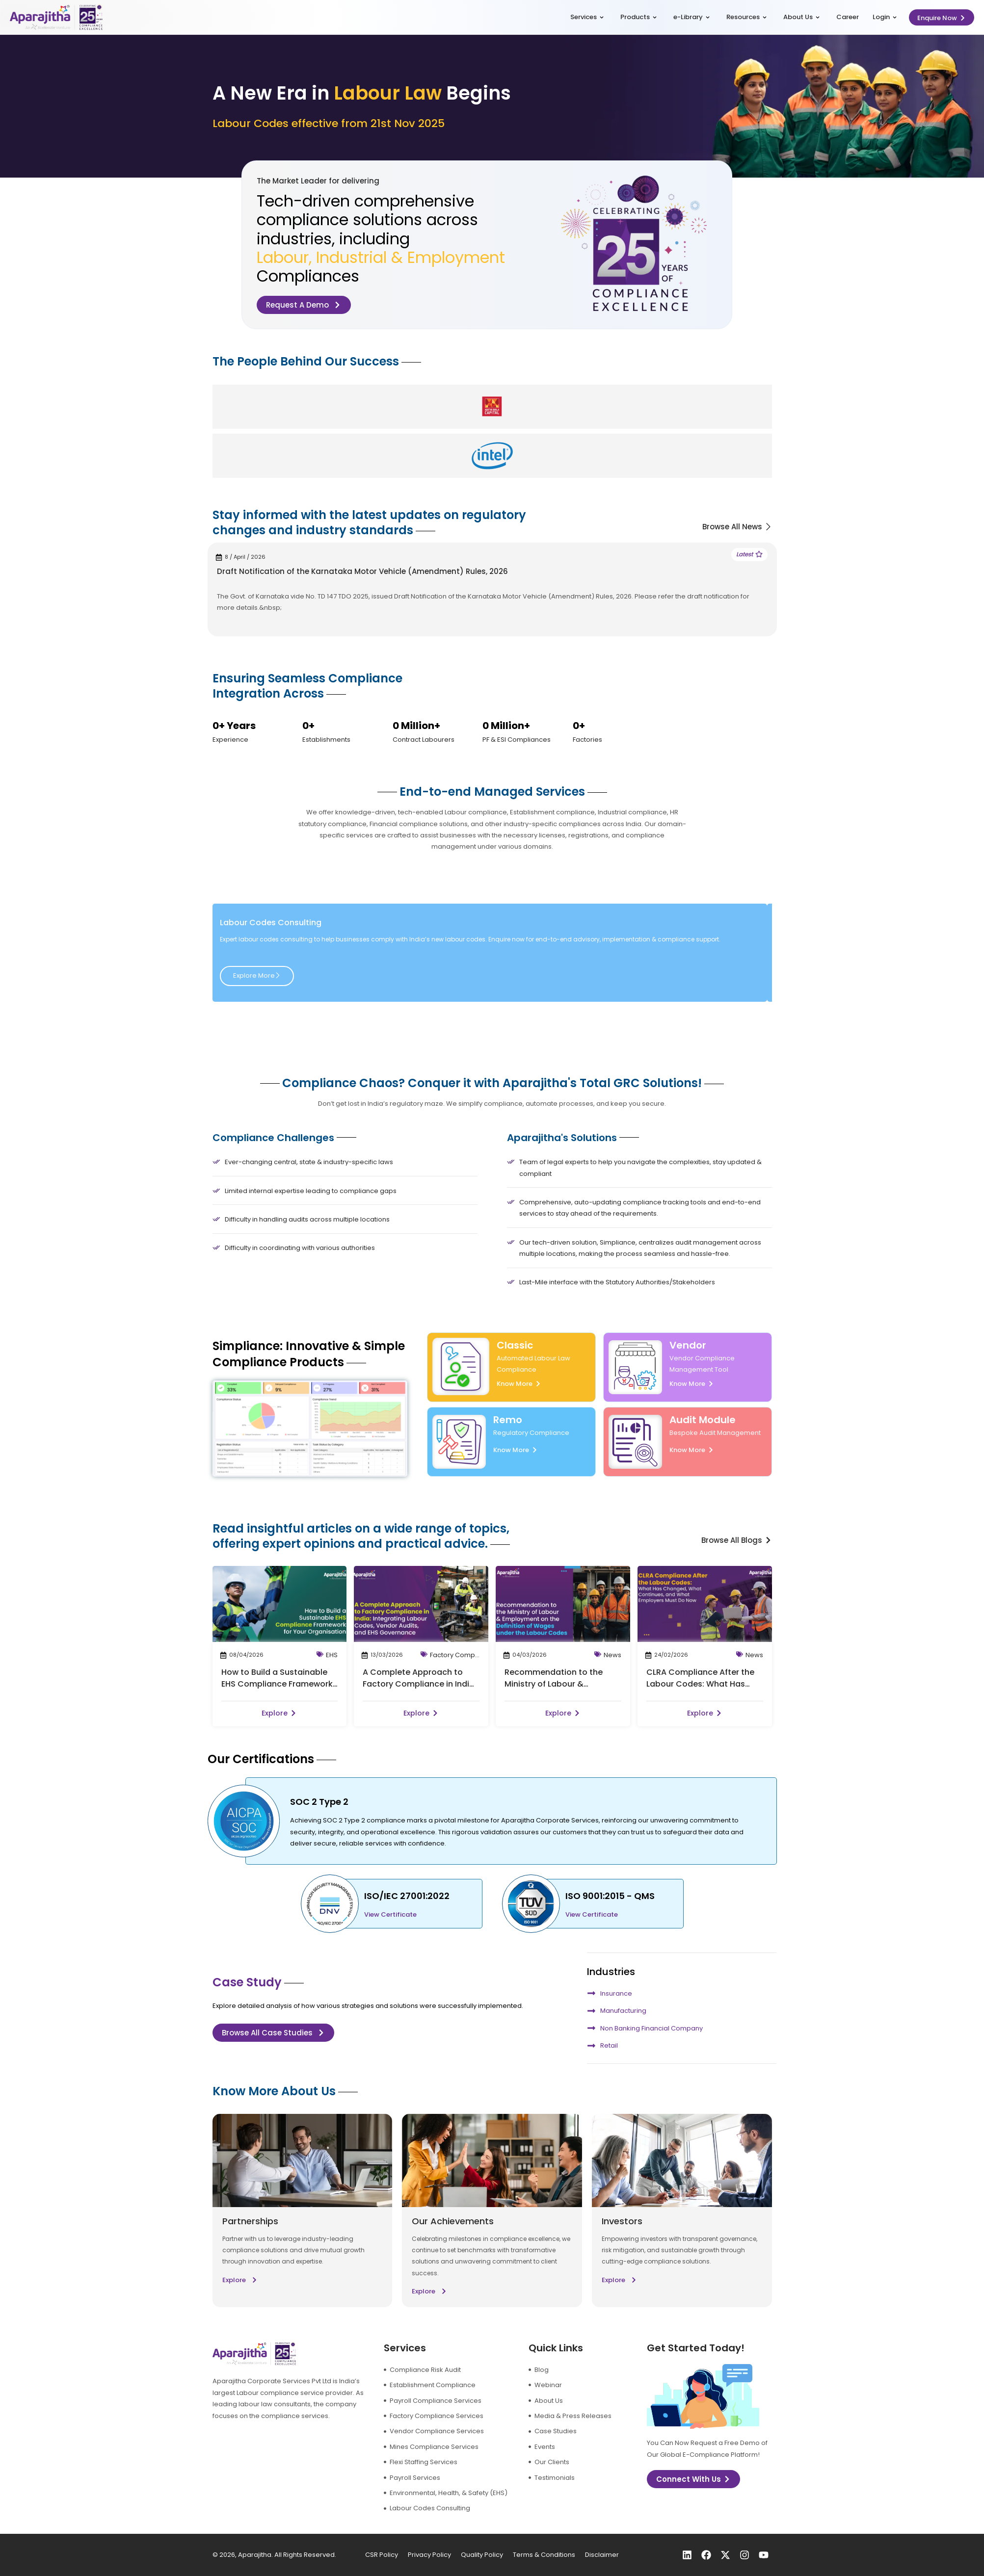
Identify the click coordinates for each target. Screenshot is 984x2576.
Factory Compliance (462, 1655)
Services (587, 17)
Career (847, 17)
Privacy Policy (429, 2554)
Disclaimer (602, 2554)
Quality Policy (482, 2554)
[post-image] (280, 1604)
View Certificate (390, 1914)
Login (885, 17)
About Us (801, 17)
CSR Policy (381, 2554)
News (612, 1655)
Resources (746, 17)
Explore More (257, 975)
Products (638, 17)
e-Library (691, 17)
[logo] (56, 17)
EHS (332, 1655)
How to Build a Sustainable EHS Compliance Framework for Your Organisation (277, 1683)
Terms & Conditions (544, 2554)
